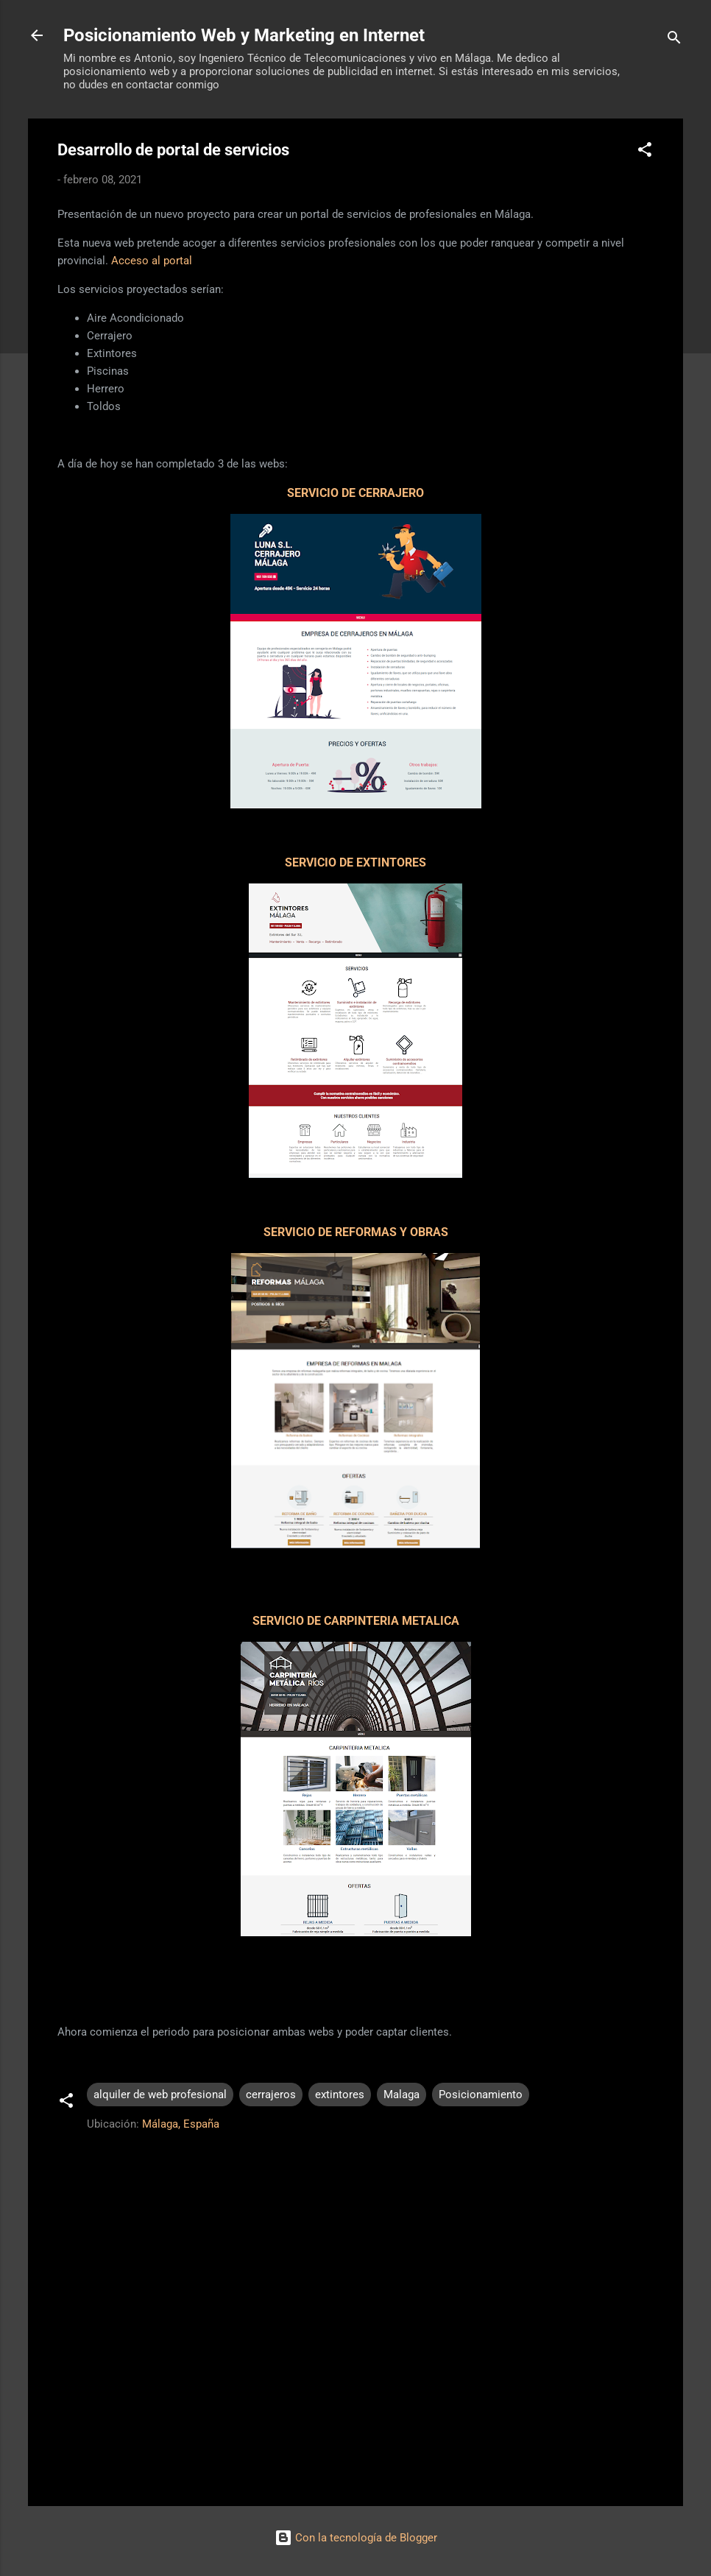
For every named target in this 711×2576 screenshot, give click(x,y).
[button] (645, 152)
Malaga (401, 2094)
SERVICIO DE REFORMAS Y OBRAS (355, 1232)
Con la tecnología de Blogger (356, 2537)
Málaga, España (180, 2124)
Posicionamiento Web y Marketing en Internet (244, 35)
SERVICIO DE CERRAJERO (355, 493)
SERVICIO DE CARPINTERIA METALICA (355, 1621)
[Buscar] (674, 40)
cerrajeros (271, 2094)
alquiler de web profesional (160, 2094)
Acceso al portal (151, 260)
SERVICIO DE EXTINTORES (355, 862)
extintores (339, 2094)
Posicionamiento (481, 2094)
